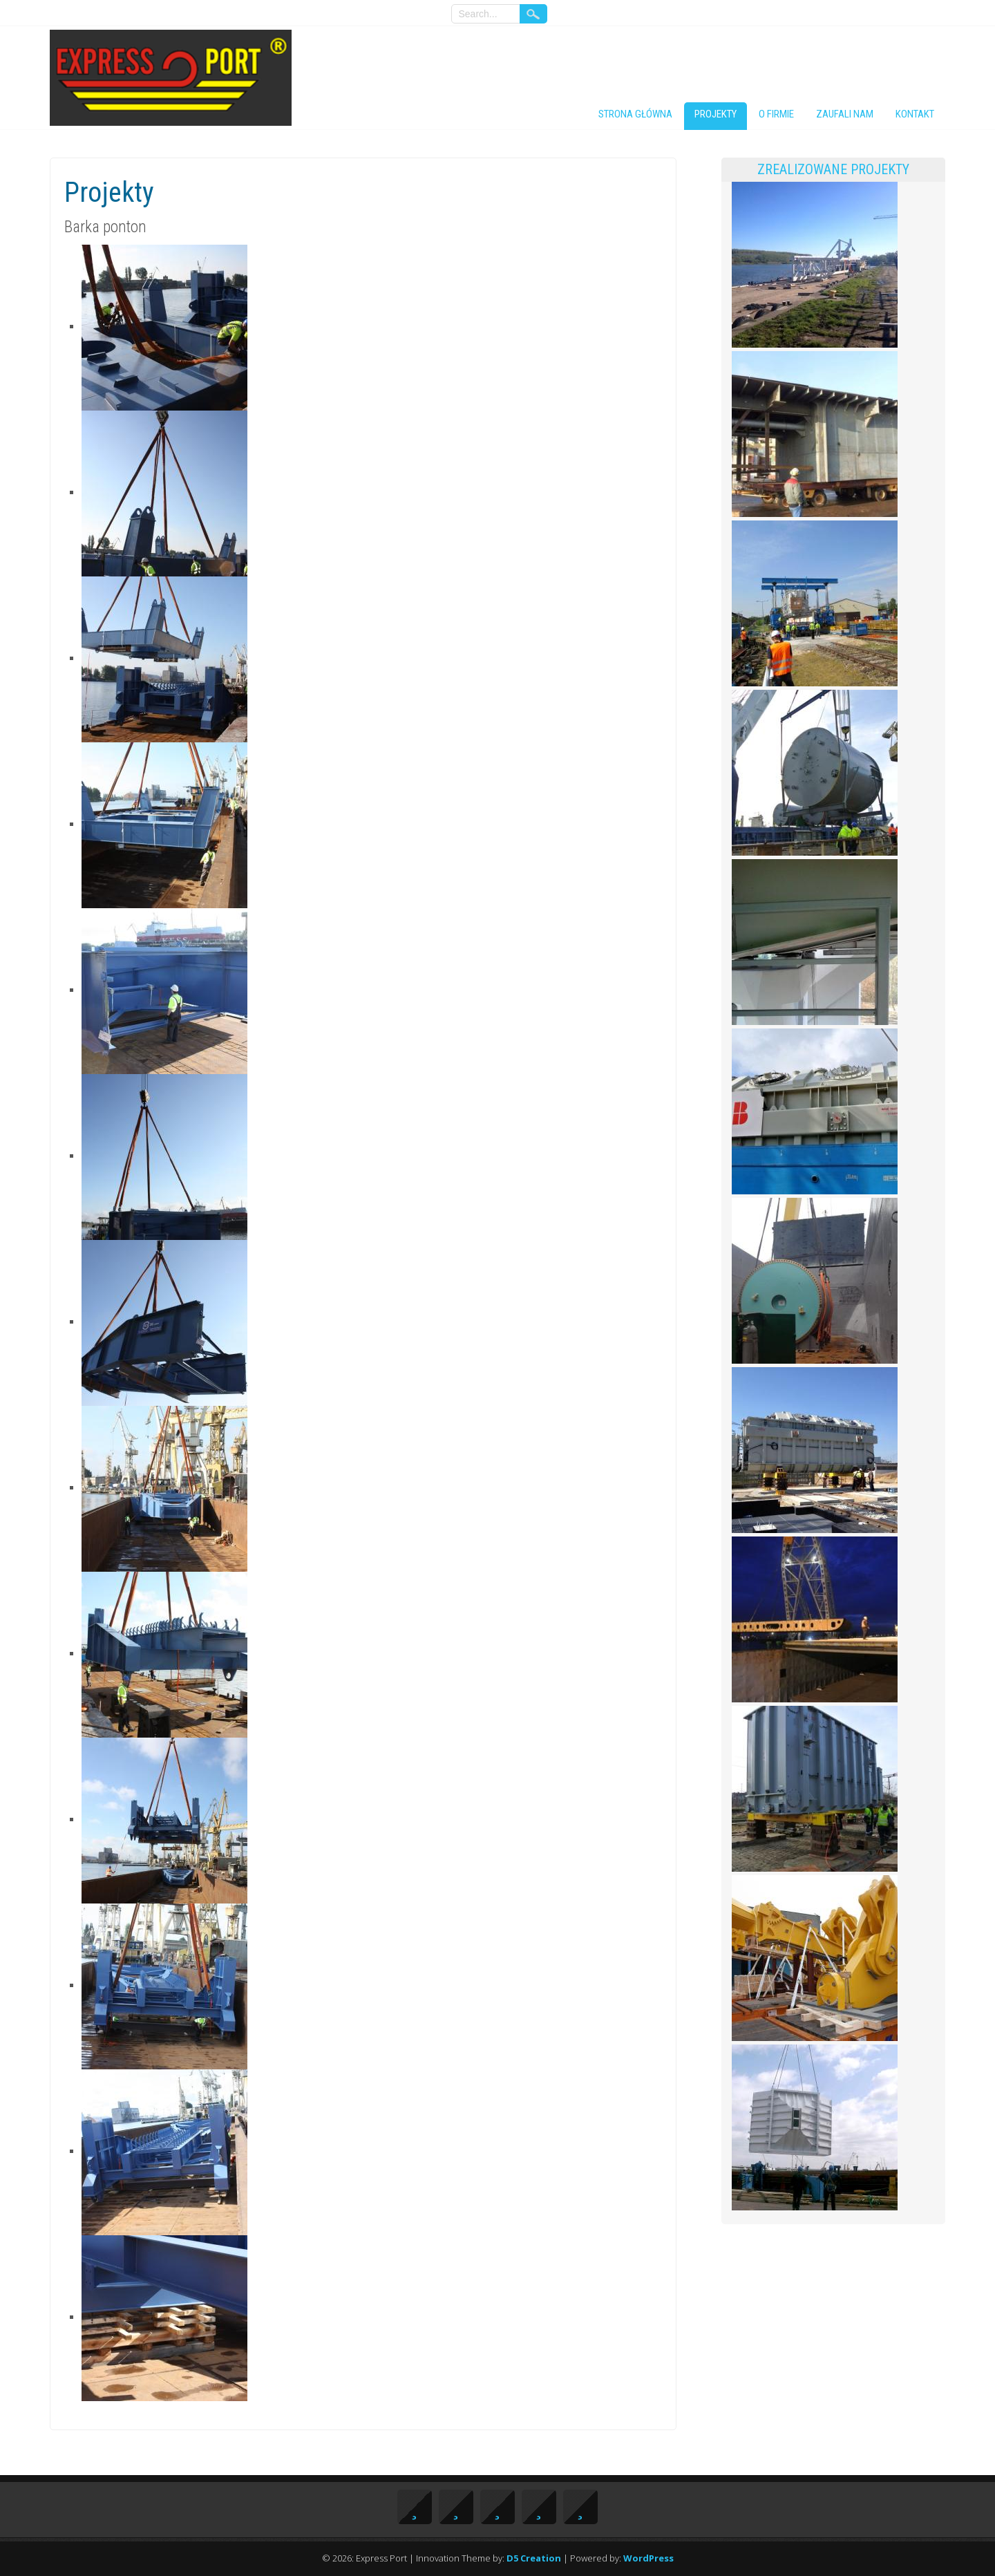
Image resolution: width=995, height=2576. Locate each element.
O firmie (776, 114)
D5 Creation (533, 2558)
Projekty (715, 114)
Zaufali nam (844, 114)
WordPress (648, 2558)
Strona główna (635, 114)
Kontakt (915, 114)
